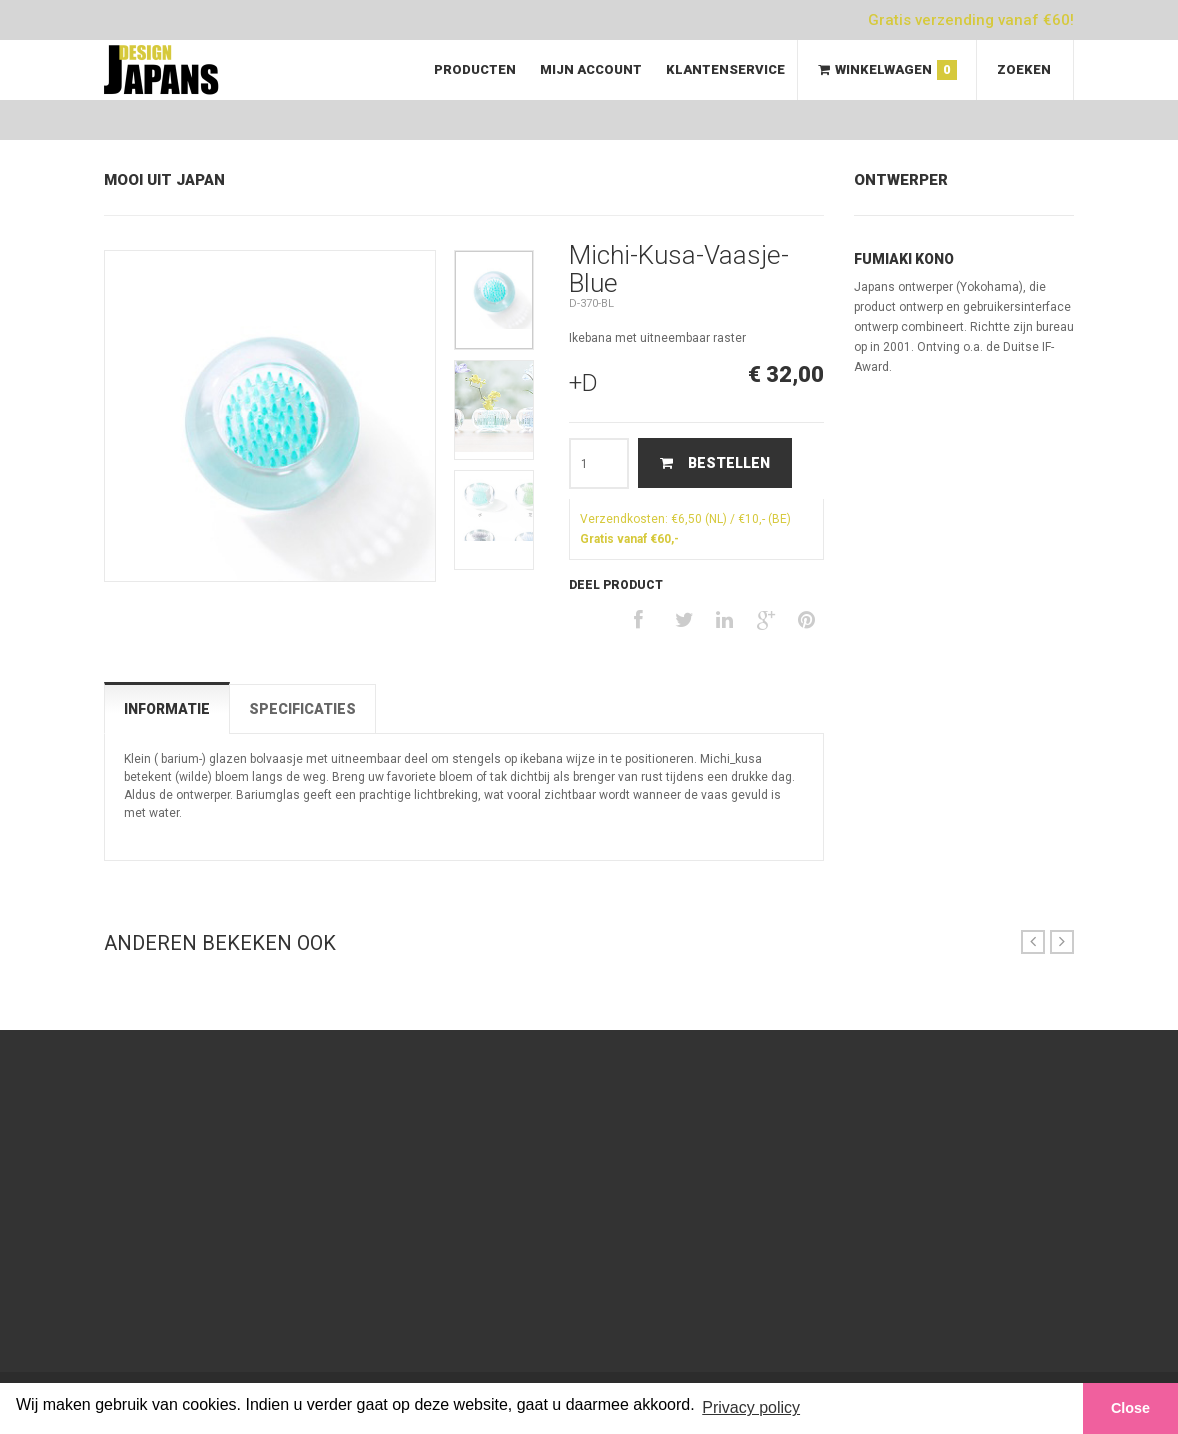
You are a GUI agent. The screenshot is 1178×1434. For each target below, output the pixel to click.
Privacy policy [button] (751, 1407)
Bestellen (713, 463)
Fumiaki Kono (904, 259)
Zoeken (1024, 69)
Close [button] (1130, 1408)
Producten (475, 69)
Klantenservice (725, 69)
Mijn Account (591, 69)
